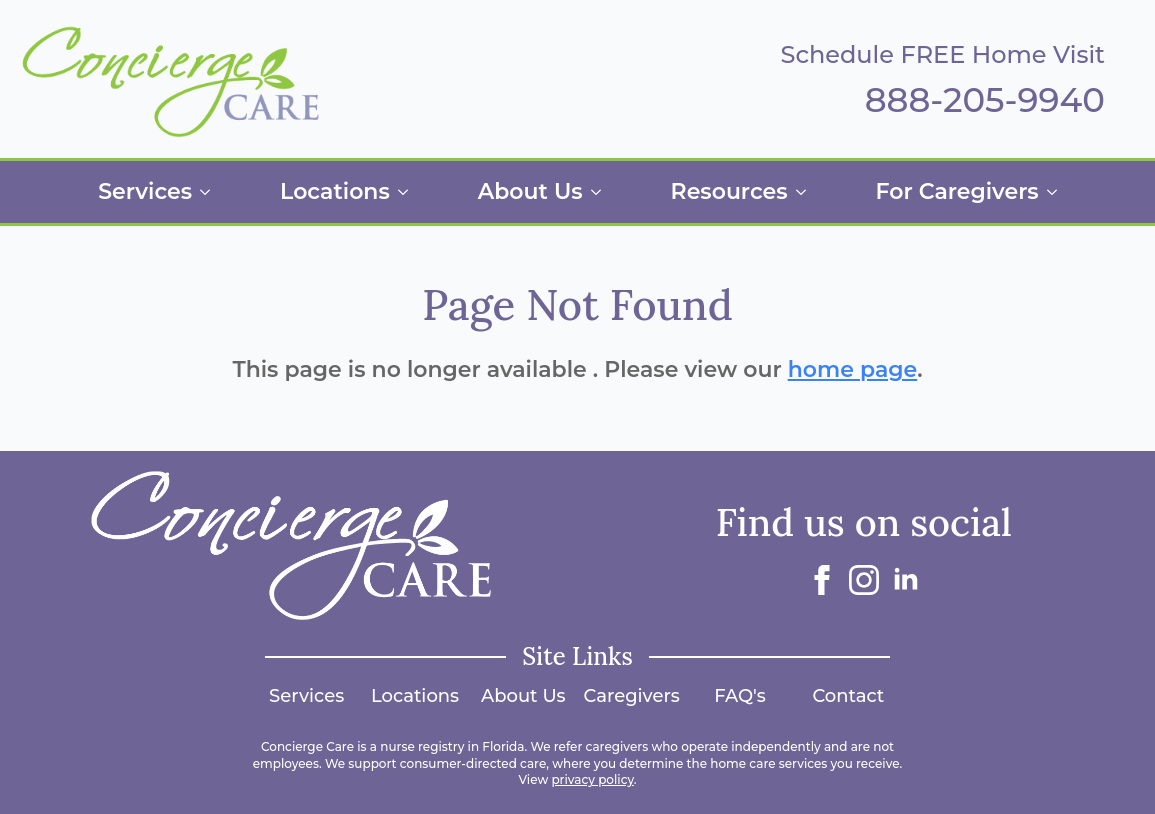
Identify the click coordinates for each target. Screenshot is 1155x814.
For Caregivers (957, 191)
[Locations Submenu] (409, 192)
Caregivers (632, 696)
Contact (848, 696)
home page (853, 369)
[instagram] (864, 580)
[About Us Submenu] (602, 192)
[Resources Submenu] (807, 192)
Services (145, 191)
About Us (530, 191)
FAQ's (740, 696)
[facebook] (822, 580)
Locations (335, 191)
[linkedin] (906, 580)
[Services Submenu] (211, 192)
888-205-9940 (985, 100)
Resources (729, 191)
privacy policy (592, 779)
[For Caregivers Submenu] (1058, 192)
